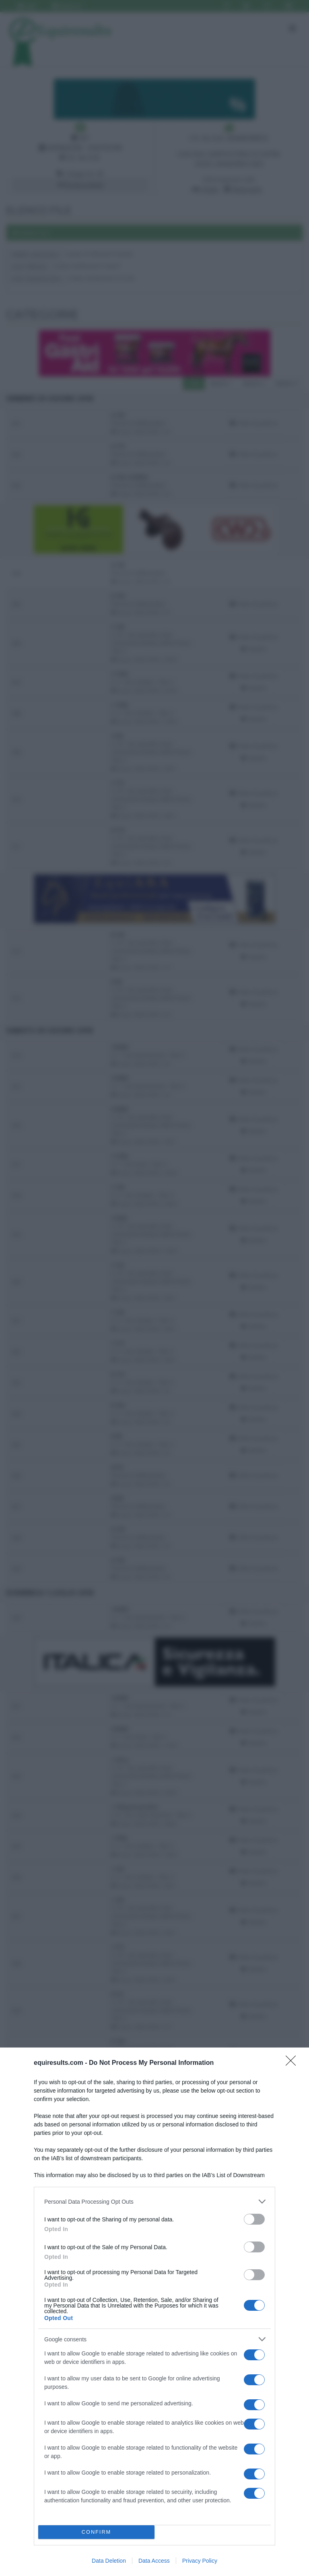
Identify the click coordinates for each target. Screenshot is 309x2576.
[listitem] (154, 2201)
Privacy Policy (199, 2560)
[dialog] (154, 2312)
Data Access (154, 2560)
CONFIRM (96, 2532)
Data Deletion (109, 2560)
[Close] (293, 2063)
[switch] (254, 2219)
